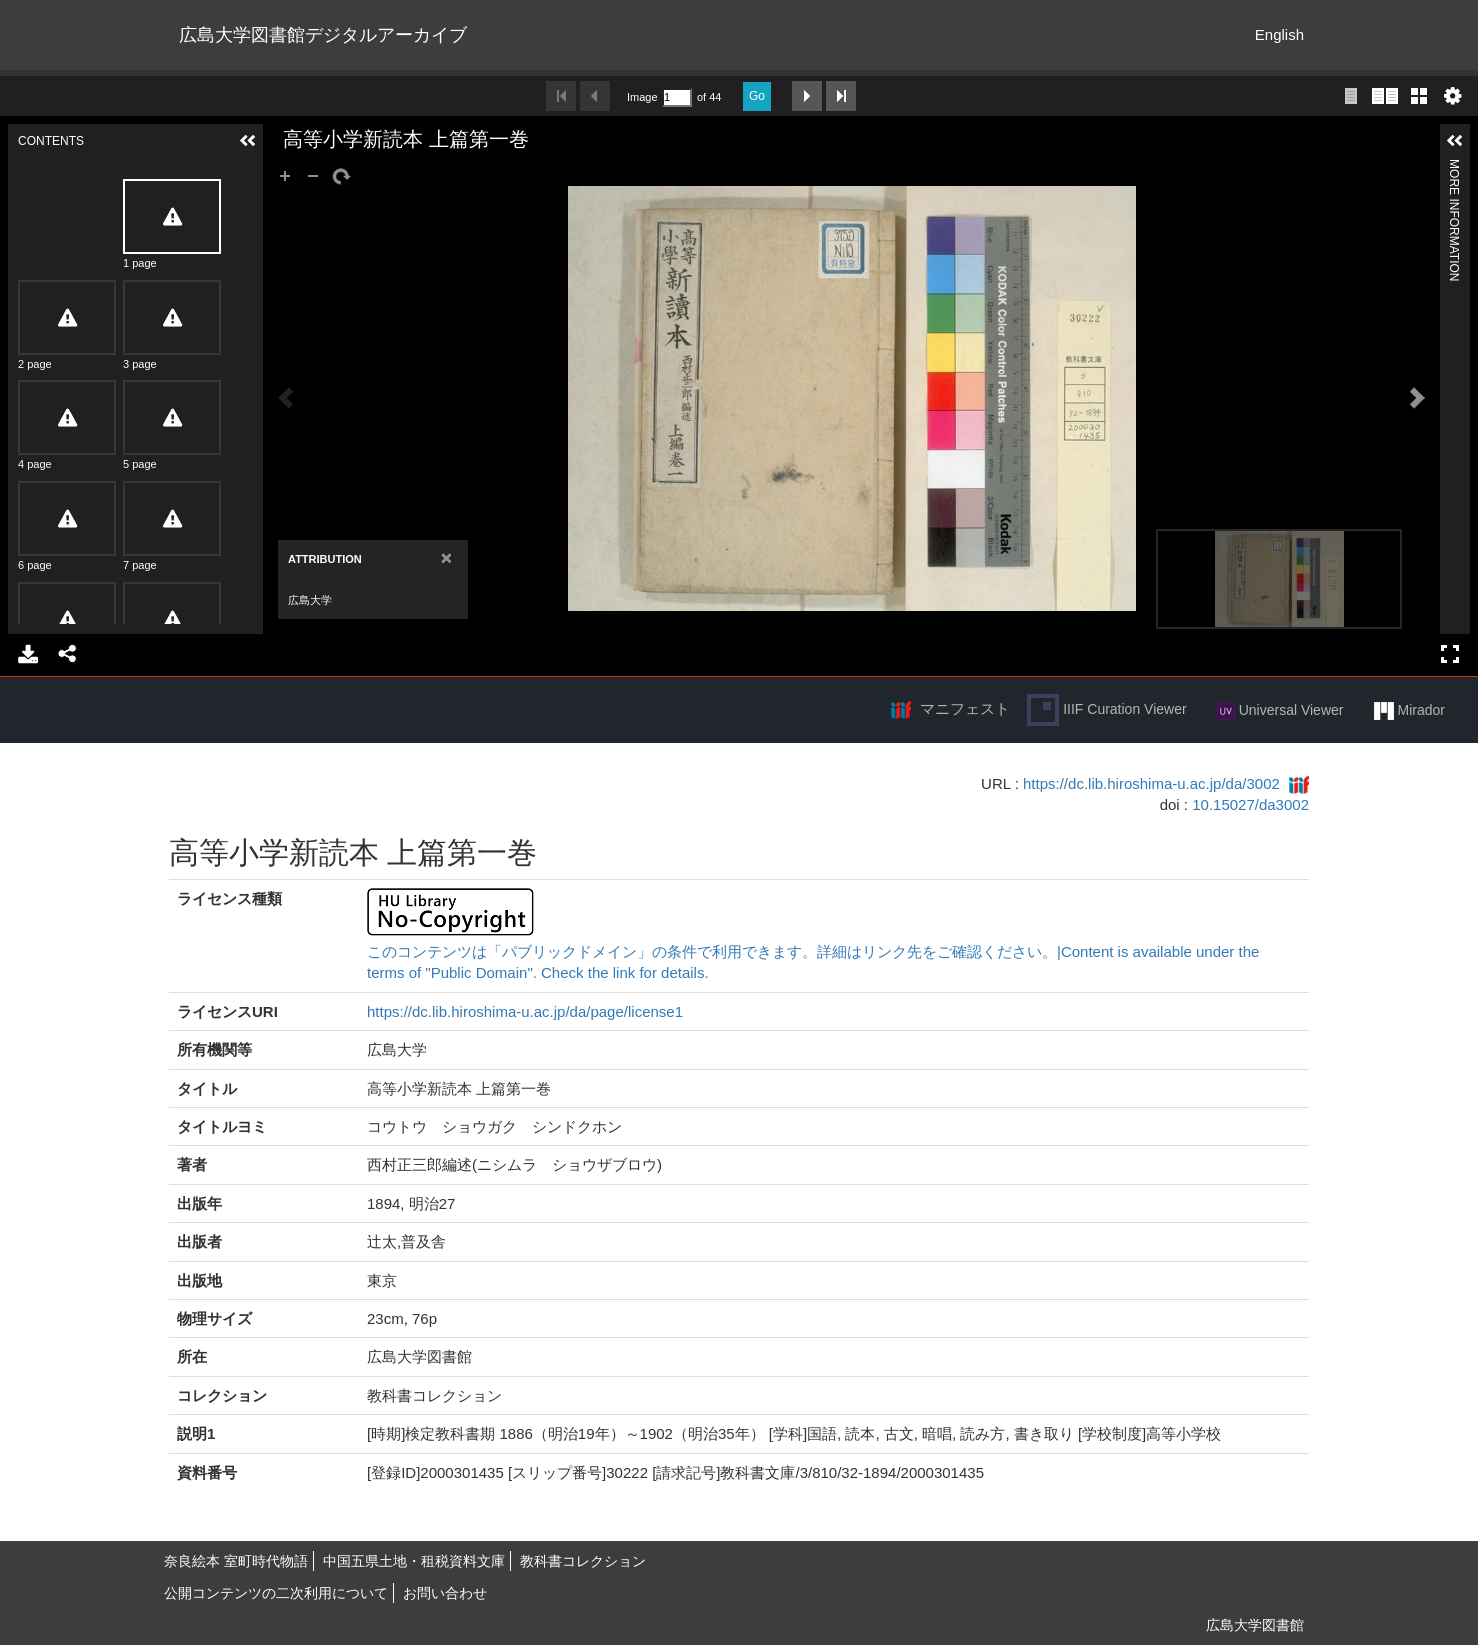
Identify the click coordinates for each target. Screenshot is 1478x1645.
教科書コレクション (583, 1561)
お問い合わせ (445, 1593)
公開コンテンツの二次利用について (276, 1593)
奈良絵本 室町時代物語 (236, 1561)
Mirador (1409, 711)
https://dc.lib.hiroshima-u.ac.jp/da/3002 (1151, 783)
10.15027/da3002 (1250, 804)
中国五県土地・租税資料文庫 (414, 1561)
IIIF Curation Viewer (1106, 710)
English (1279, 34)
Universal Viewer (1280, 711)
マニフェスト (965, 708)
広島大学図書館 (1255, 1625)
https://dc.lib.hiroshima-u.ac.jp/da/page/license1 (525, 1011)
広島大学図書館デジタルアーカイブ (323, 35)
